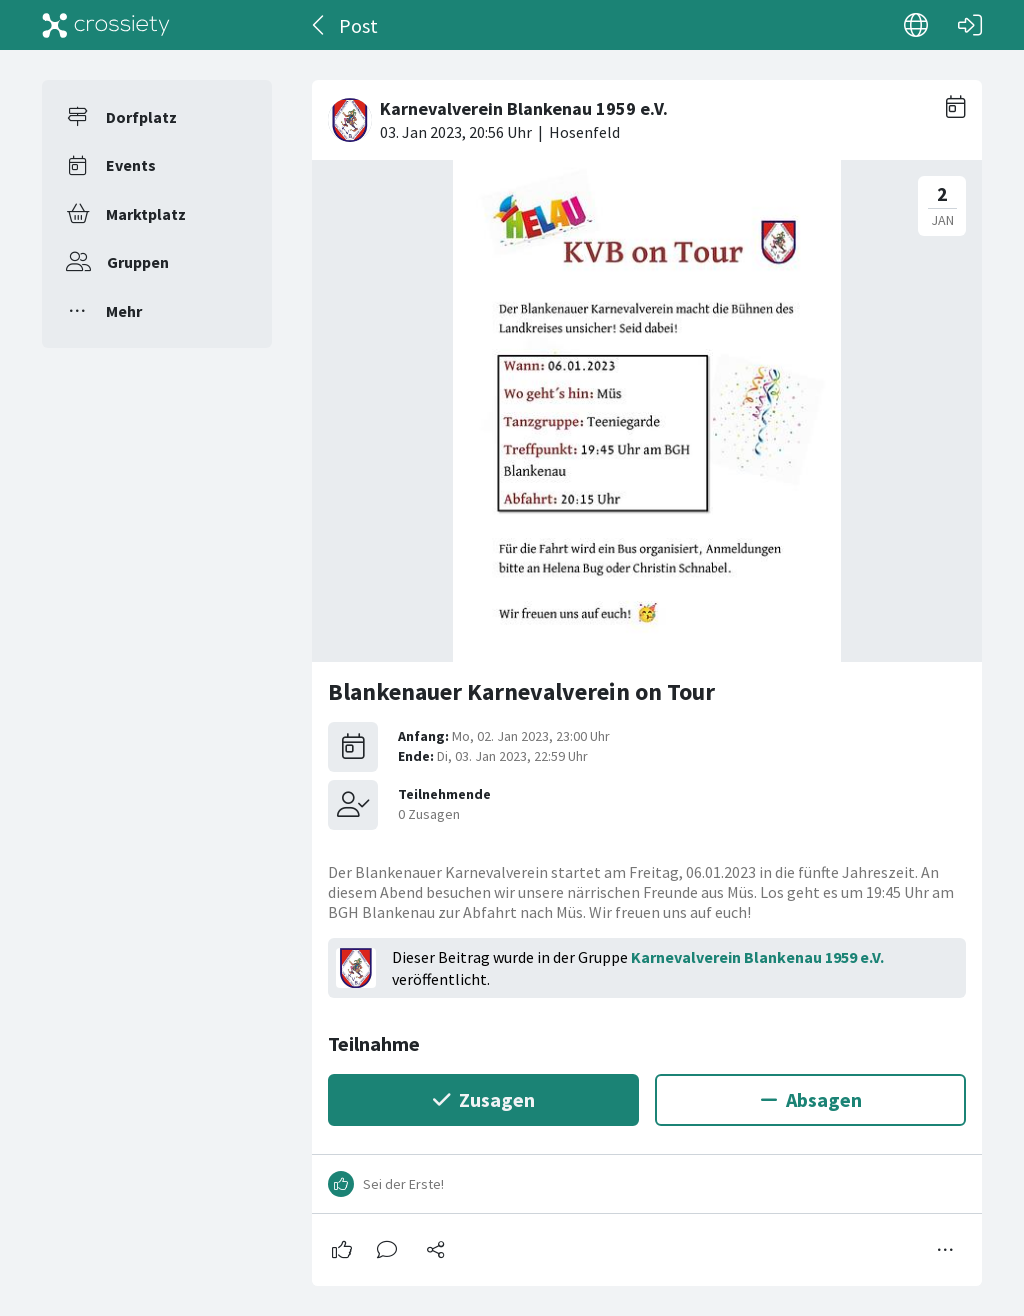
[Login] (970, 25)
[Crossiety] (106, 25)
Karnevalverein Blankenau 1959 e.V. (757, 957)
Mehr (124, 311)
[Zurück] (319, 25)
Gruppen (138, 262)
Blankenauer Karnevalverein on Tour (521, 691)
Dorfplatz (141, 117)
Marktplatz (146, 214)
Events (131, 165)
